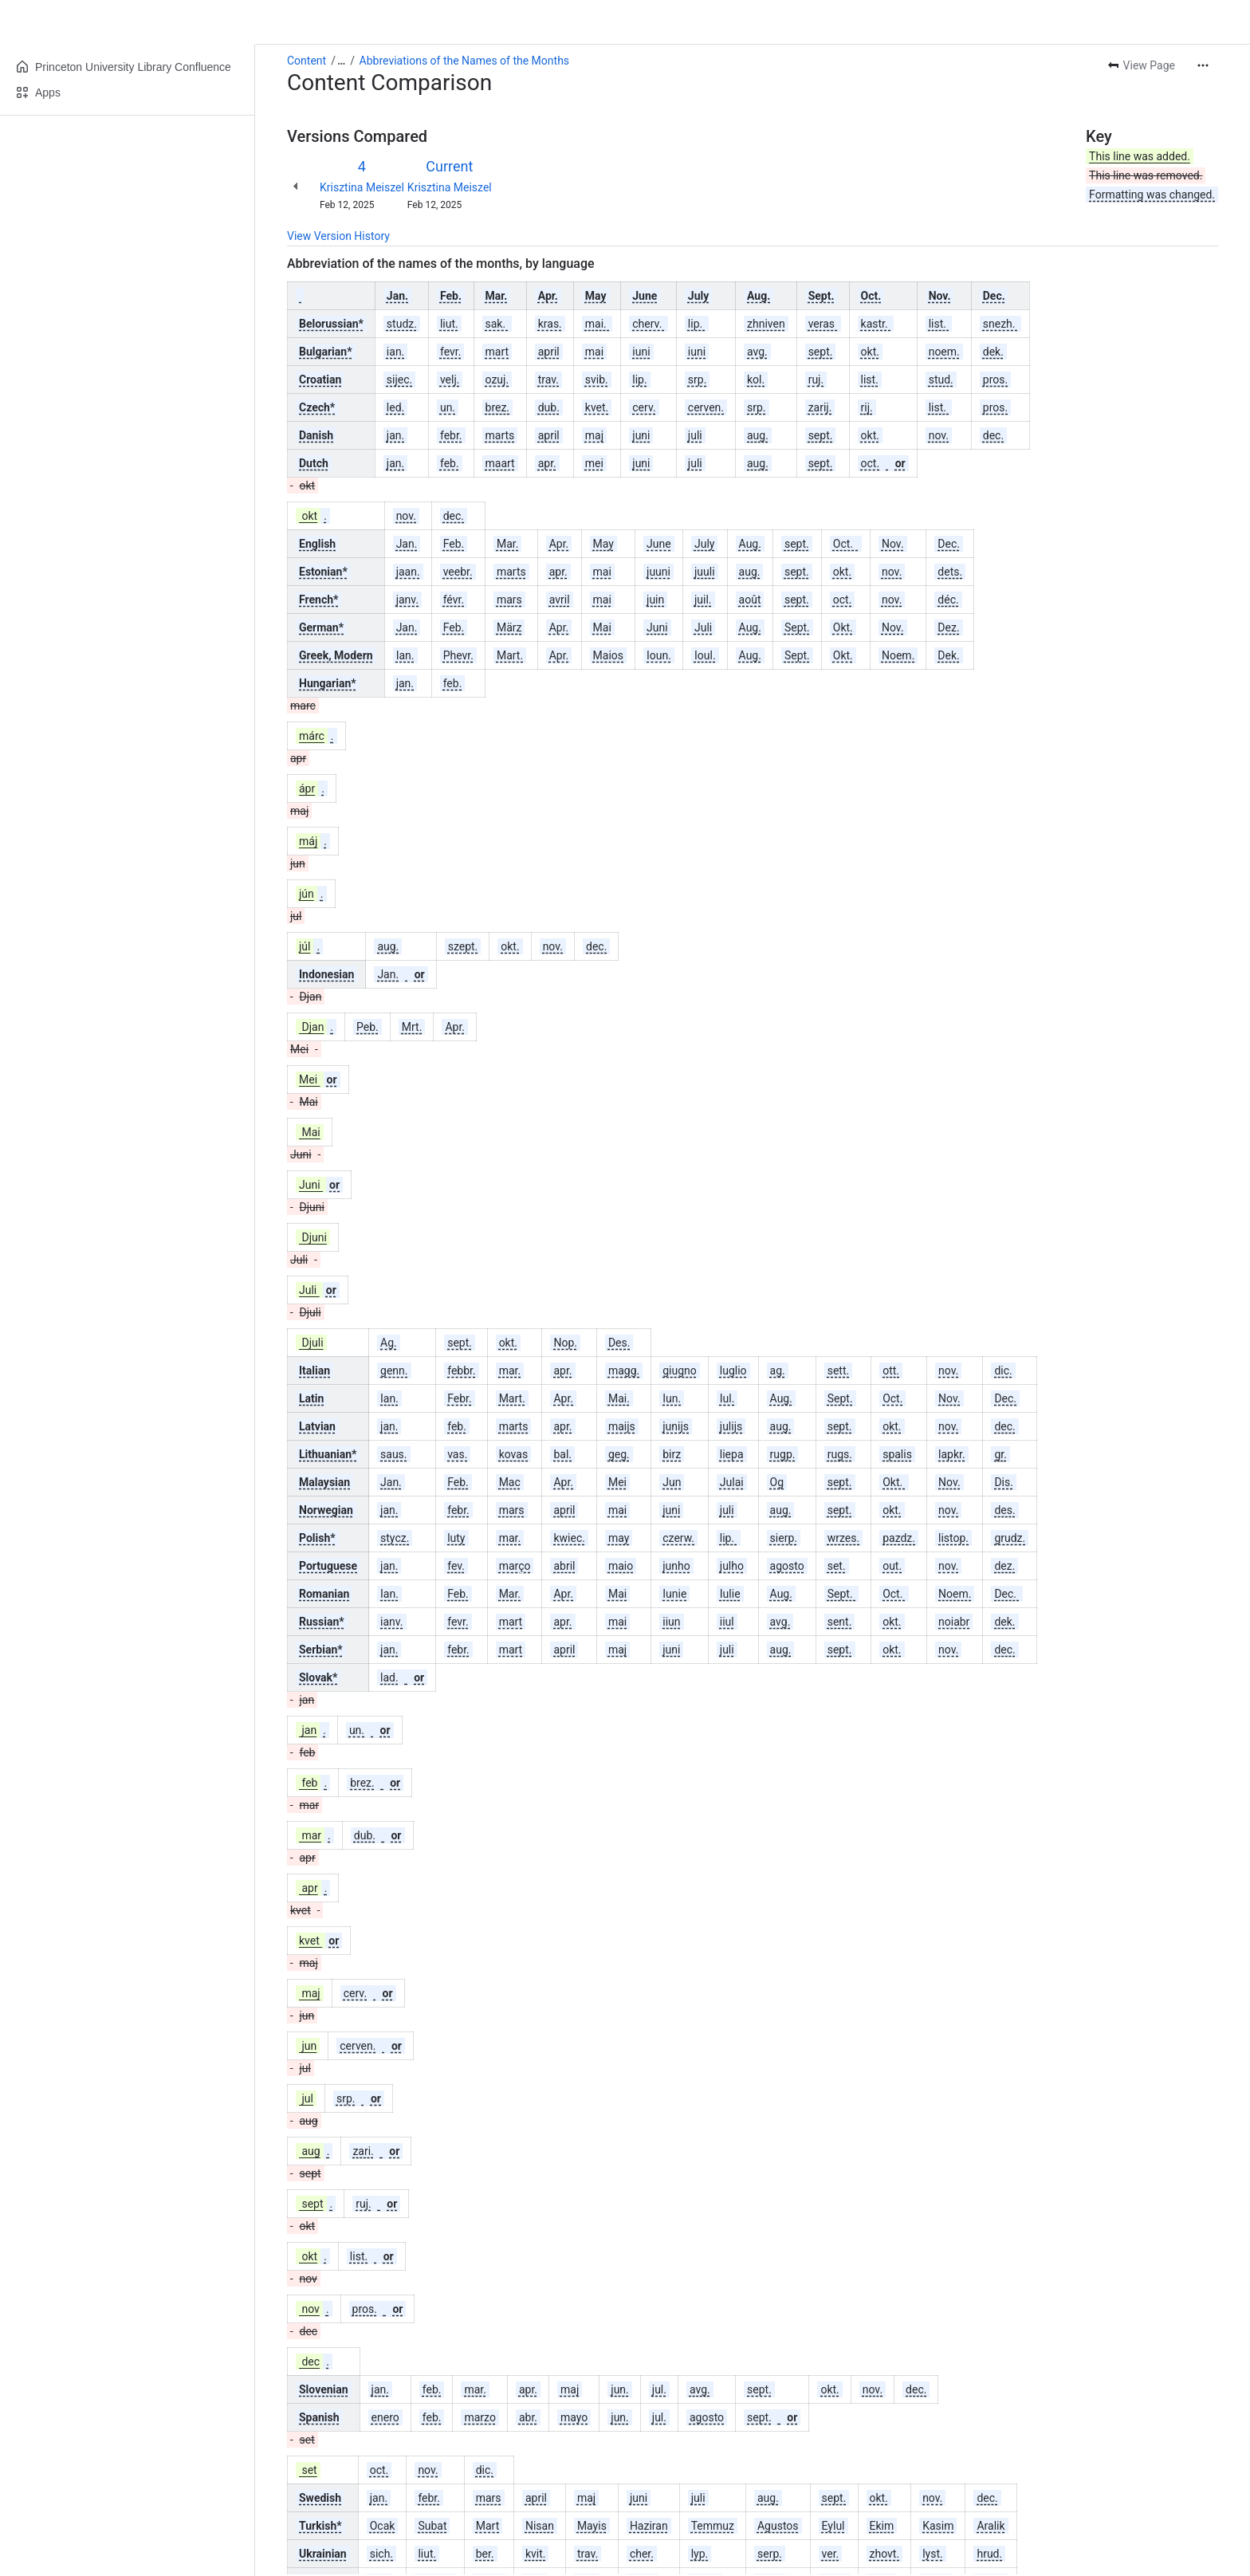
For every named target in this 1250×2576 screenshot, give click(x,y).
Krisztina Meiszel (362, 187)
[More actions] (1203, 65)
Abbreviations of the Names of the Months (464, 60)
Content (306, 60)
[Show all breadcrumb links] (341, 61)
